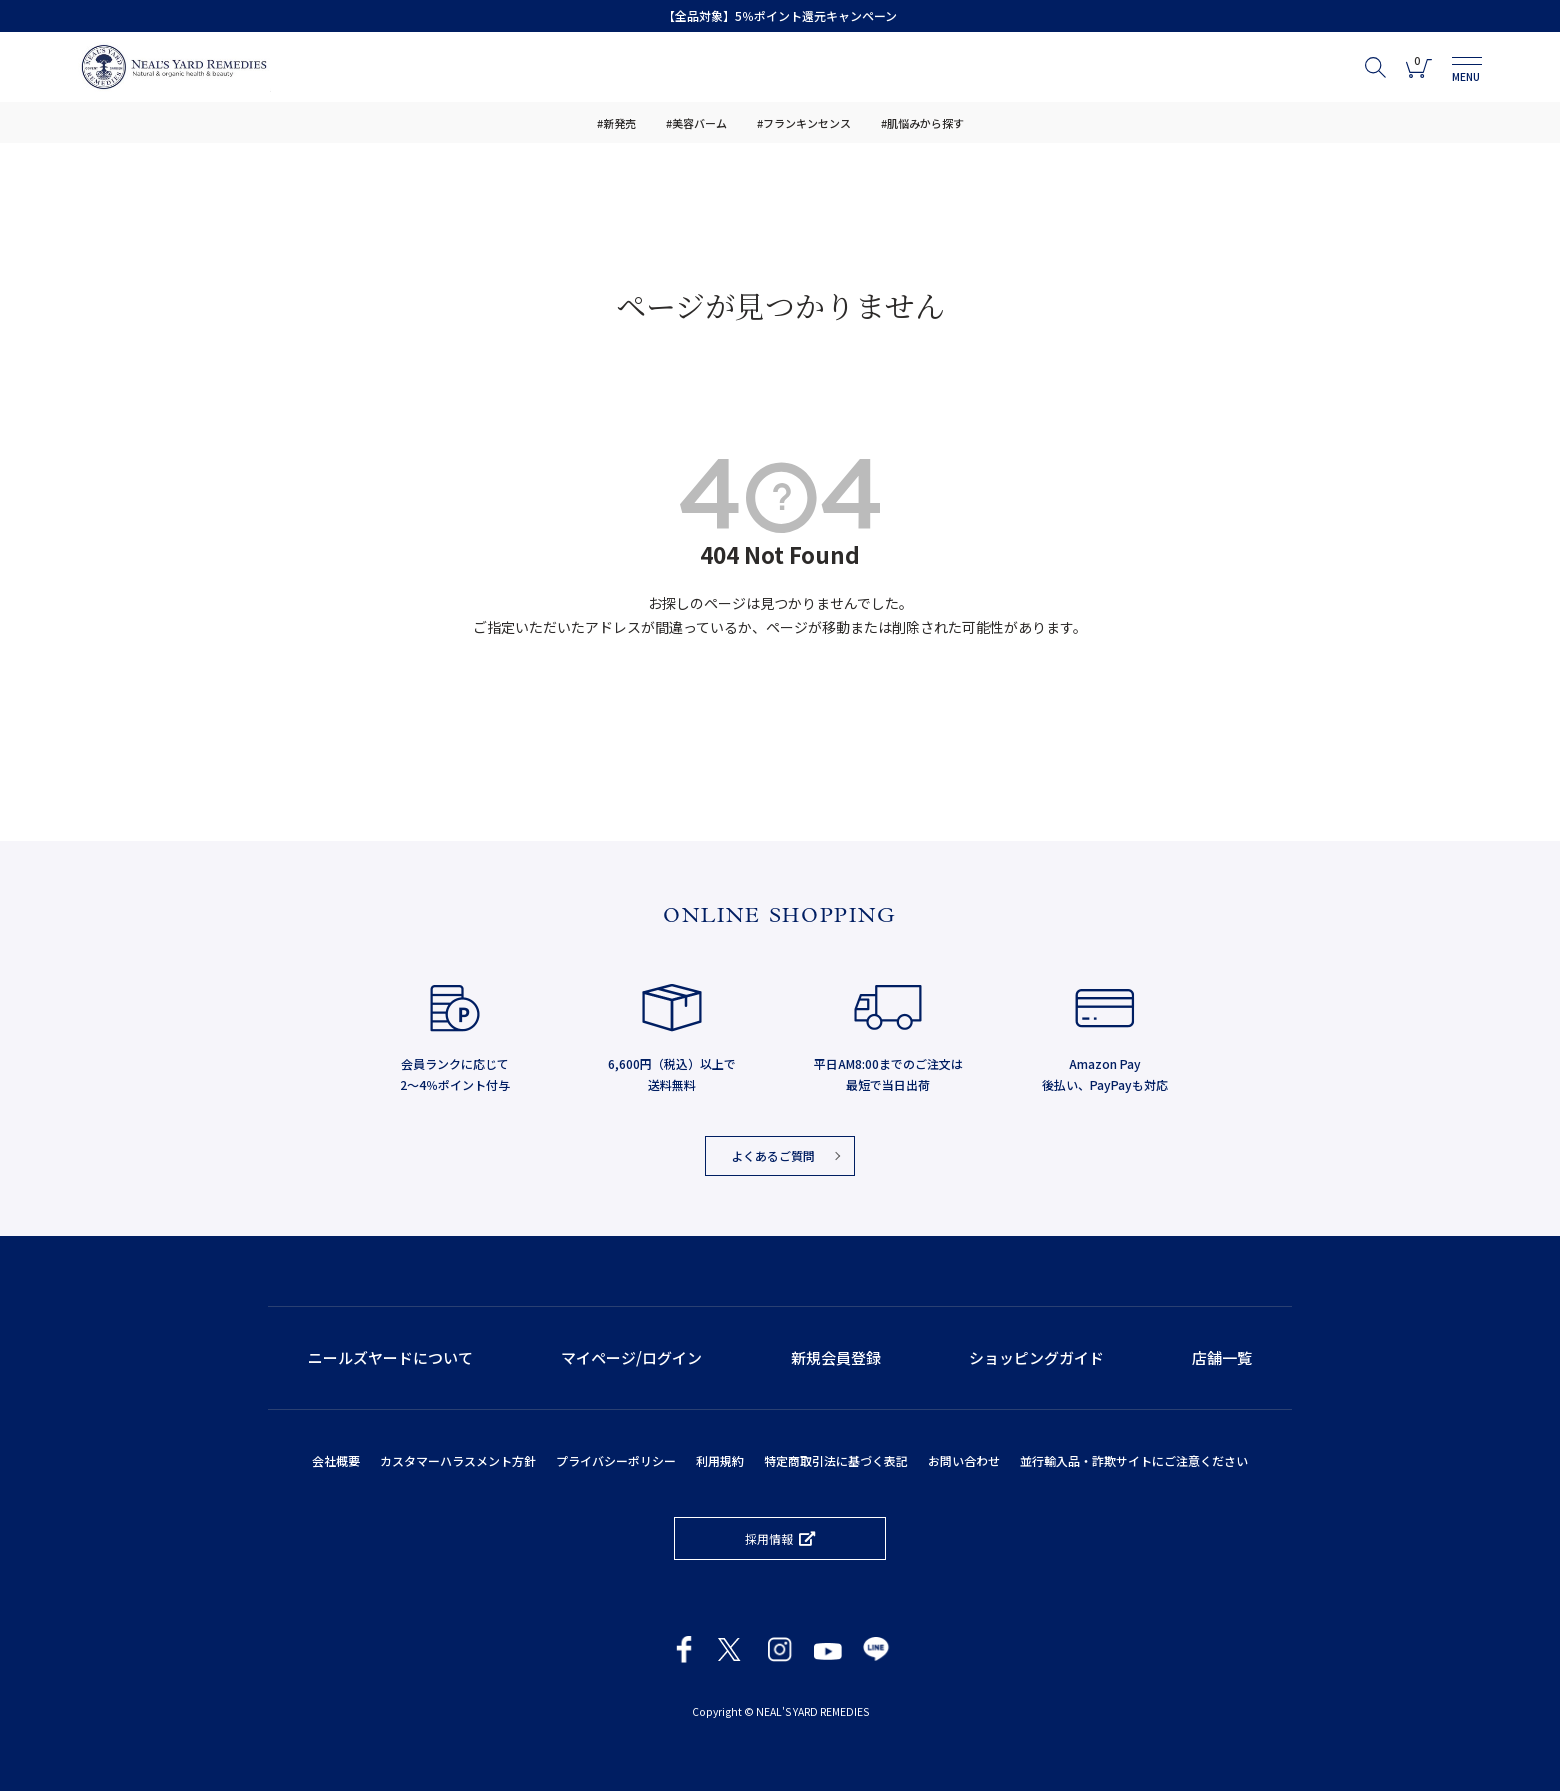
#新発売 (616, 123)
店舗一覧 (1222, 1357)
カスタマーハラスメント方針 (458, 1460)
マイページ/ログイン (631, 1357)
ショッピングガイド (1036, 1357)
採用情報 (769, 1538)
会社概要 (336, 1460)
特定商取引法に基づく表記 (836, 1460)
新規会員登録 (836, 1357)
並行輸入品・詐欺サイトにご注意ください (1134, 1460)
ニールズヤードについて (390, 1357)
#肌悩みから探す (922, 123)
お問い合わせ (964, 1460)
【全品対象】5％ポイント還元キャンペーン (780, 15)
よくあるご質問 (773, 1155)
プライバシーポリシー (616, 1460)
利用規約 (720, 1460)
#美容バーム (696, 123)
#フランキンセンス (804, 123)
